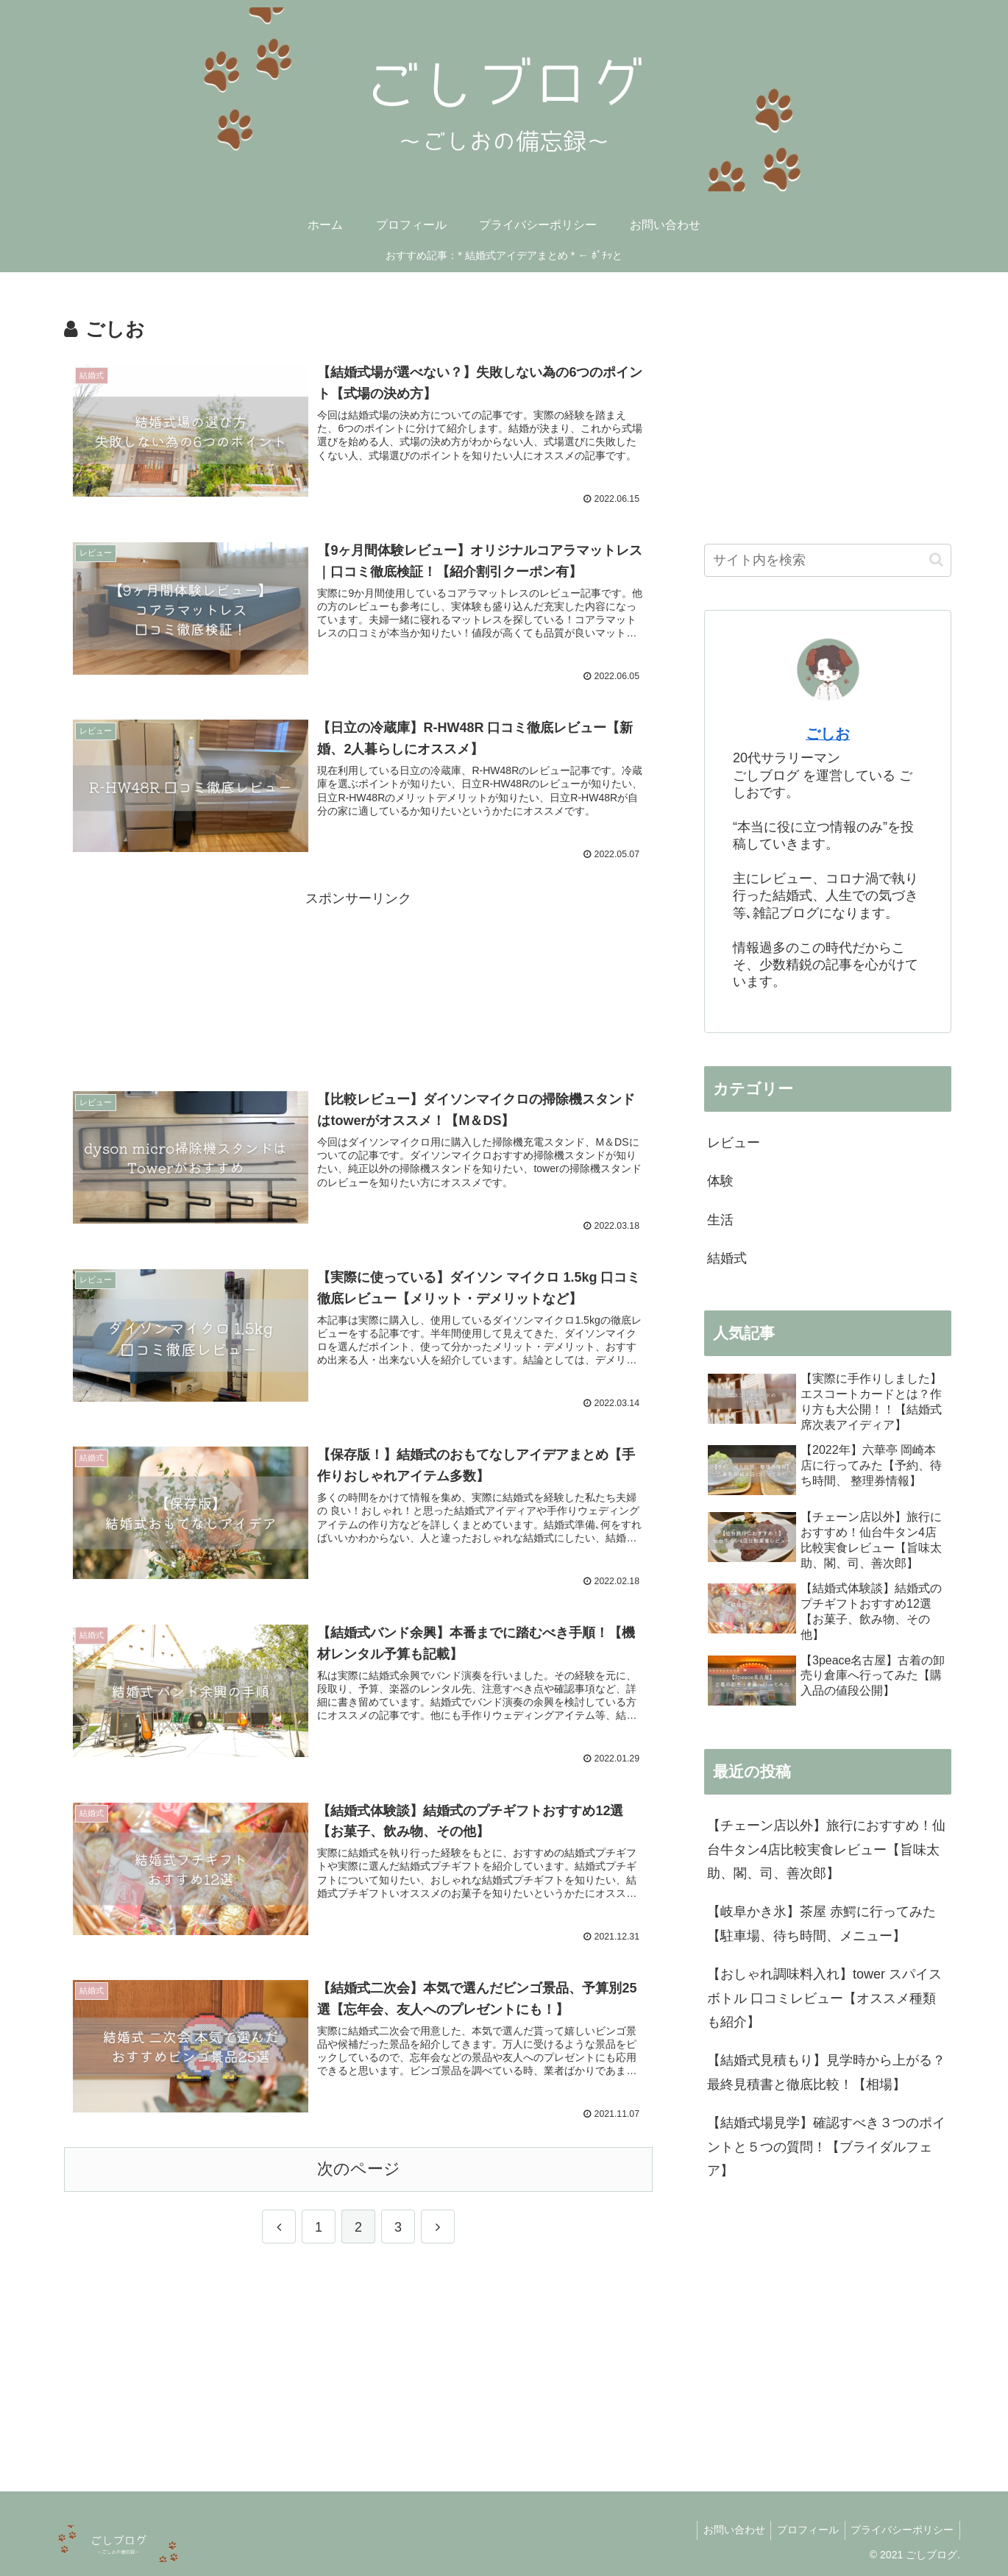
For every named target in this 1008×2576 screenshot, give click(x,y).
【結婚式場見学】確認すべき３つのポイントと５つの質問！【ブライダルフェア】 (826, 2146)
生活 (720, 1220)
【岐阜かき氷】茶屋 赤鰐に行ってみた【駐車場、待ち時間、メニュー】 (821, 1923)
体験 (720, 1181)
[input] (827, 560)
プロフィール (803, 2530)
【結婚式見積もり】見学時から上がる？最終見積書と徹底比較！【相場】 (826, 2072)
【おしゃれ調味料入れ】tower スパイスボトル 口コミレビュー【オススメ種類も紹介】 (824, 1998)
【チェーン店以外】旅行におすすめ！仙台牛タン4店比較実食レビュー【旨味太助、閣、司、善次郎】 (826, 1849)
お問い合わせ (725, 2530)
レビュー (733, 1142)
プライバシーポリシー (900, 2530)
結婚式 (727, 1258)
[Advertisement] (358, 978)
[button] (936, 559)
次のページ (358, 2167)
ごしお (828, 733)
